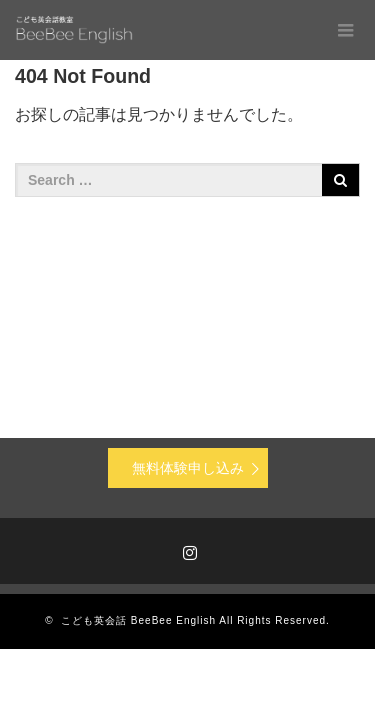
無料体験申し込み (188, 468)
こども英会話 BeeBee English (138, 620)
